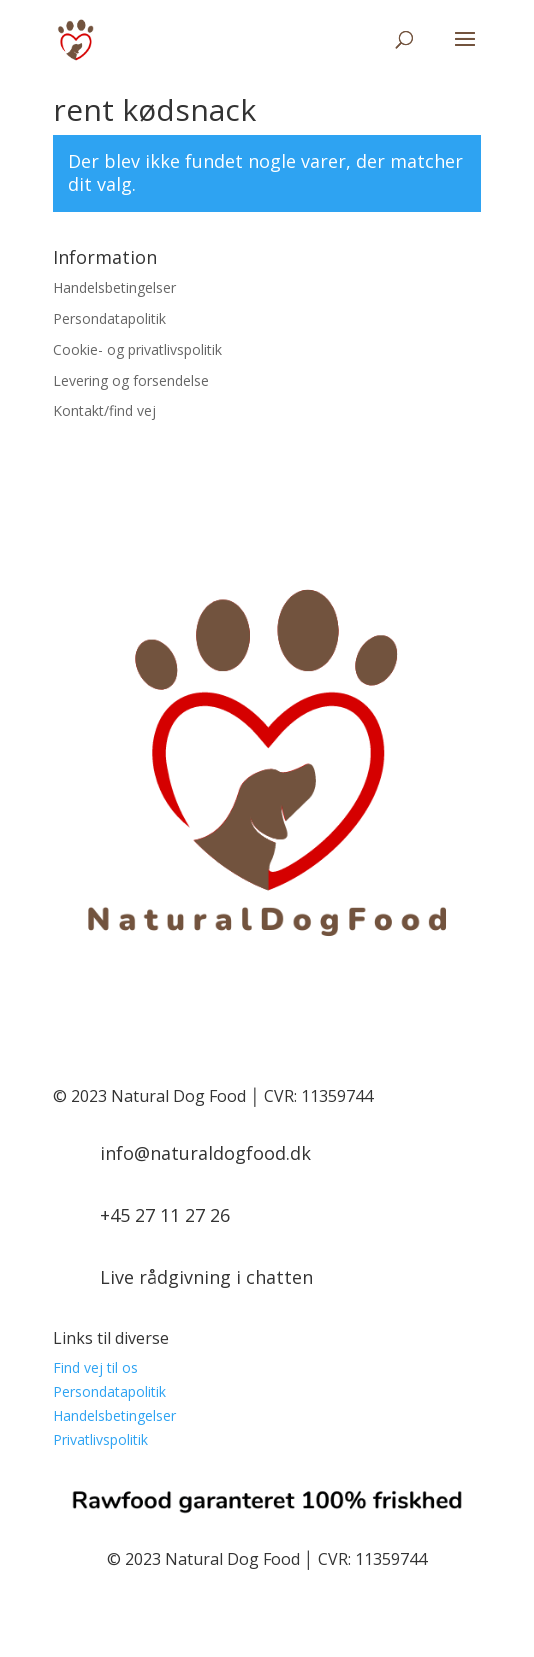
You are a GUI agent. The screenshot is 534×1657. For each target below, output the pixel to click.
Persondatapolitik (109, 318)
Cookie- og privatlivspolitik (137, 349)
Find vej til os (95, 1367)
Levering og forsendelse (131, 380)
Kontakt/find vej (104, 410)
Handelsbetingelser (114, 287)
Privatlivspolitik (100, 1439)
